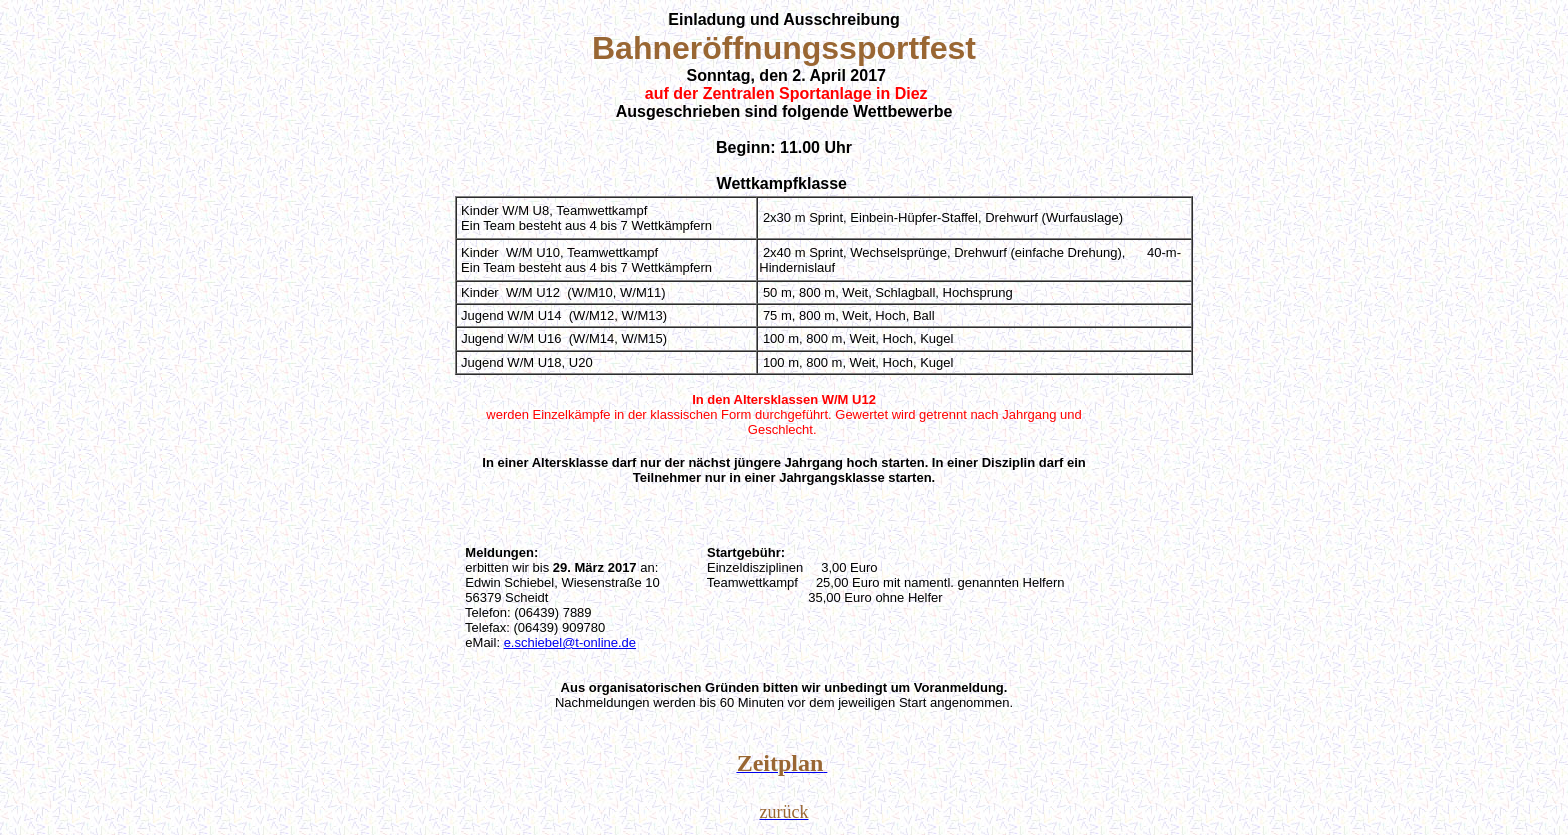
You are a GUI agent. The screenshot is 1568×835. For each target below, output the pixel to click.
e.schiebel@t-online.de (570, 642)
